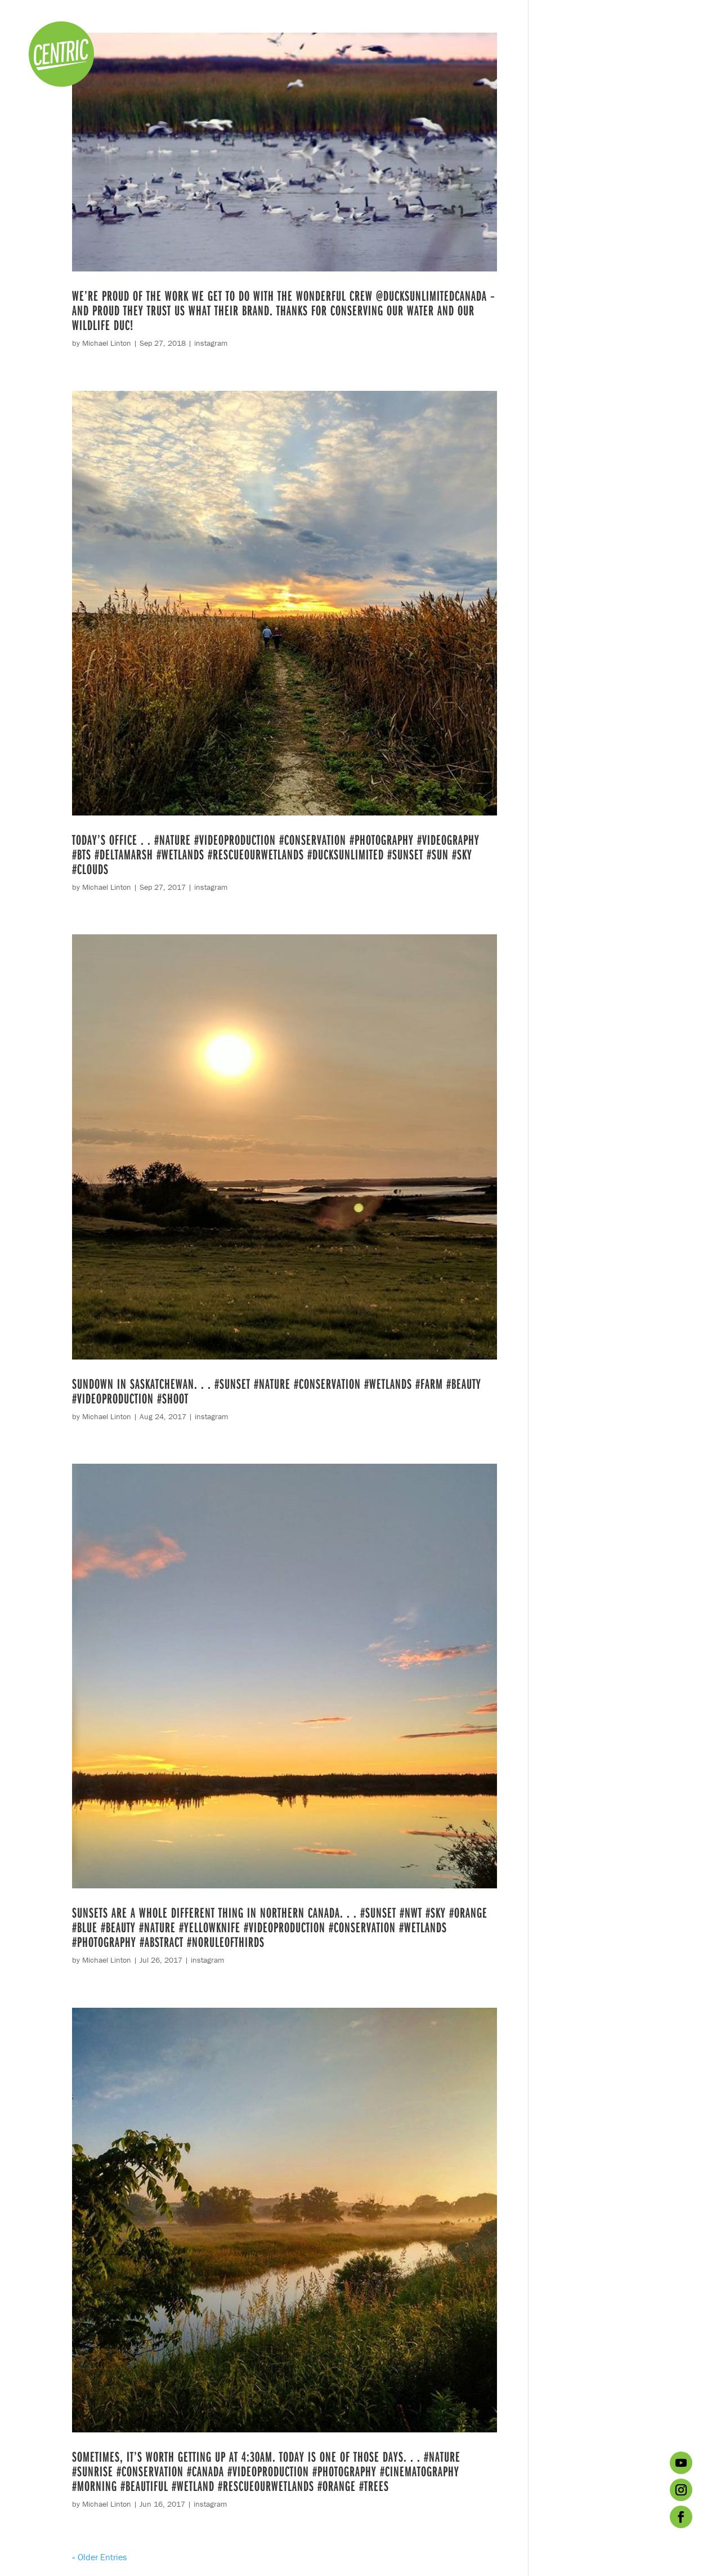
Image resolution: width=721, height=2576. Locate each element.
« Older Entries (99, 2556)
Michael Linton (106, 343)
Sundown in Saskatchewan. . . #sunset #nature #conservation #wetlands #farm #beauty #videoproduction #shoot (276, 1390)
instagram (210, 343)
